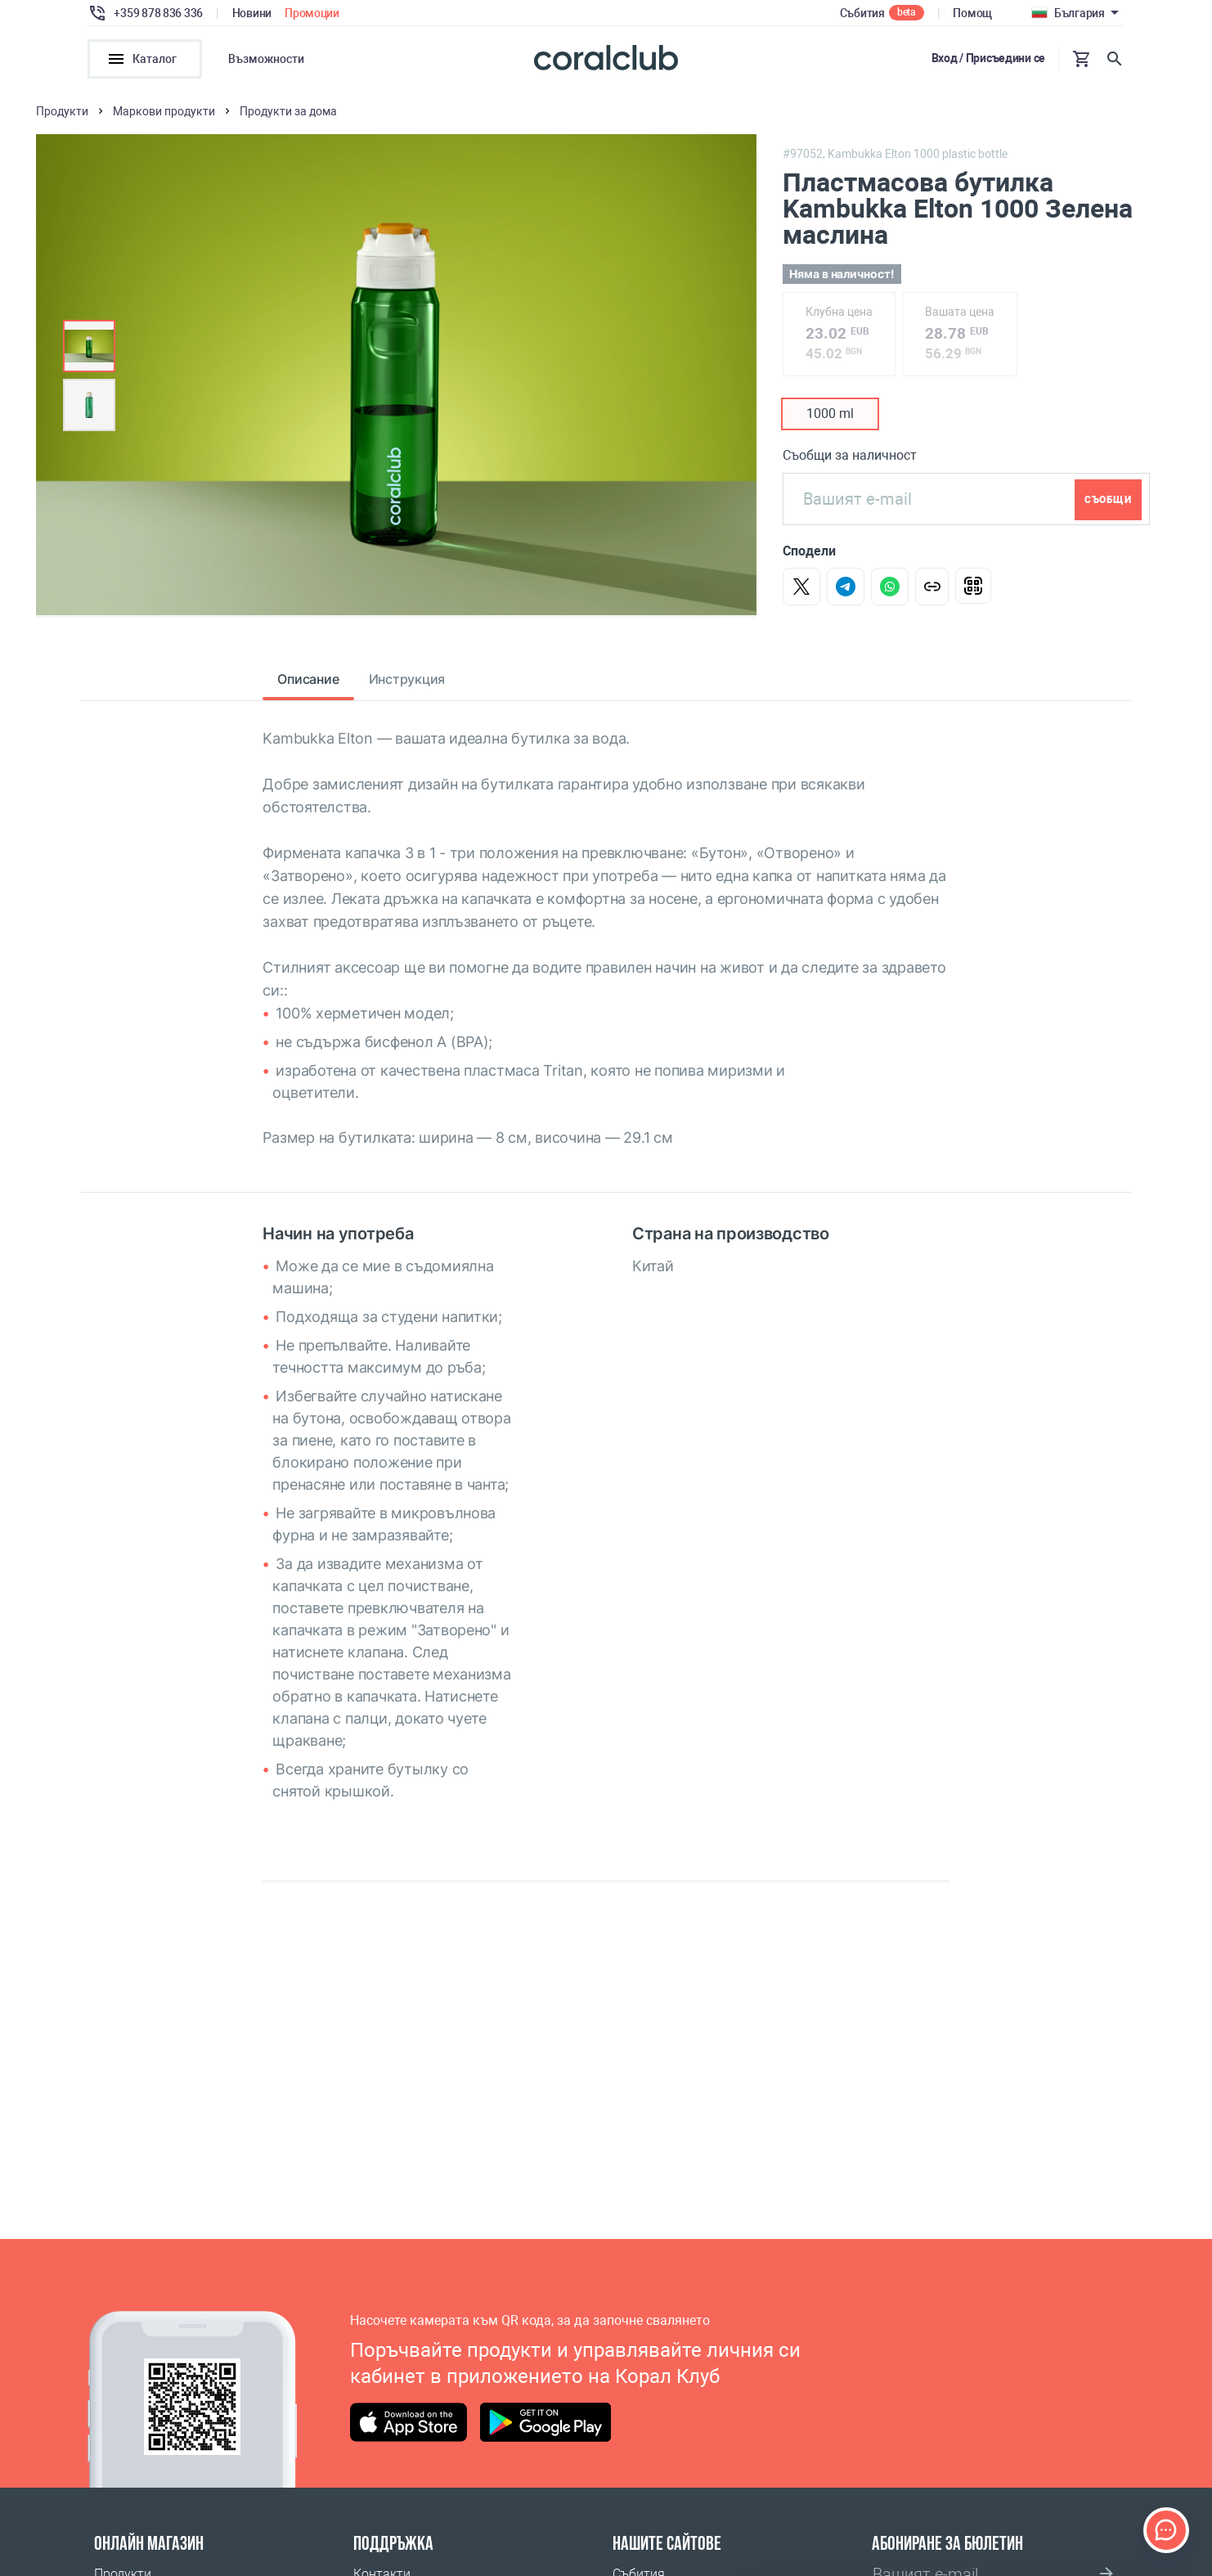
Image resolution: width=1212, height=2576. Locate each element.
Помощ (972, 13)
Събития (862, 13)
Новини (252, 13)
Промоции (312, 13)
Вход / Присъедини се (988, 58)
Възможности (266, 59)
